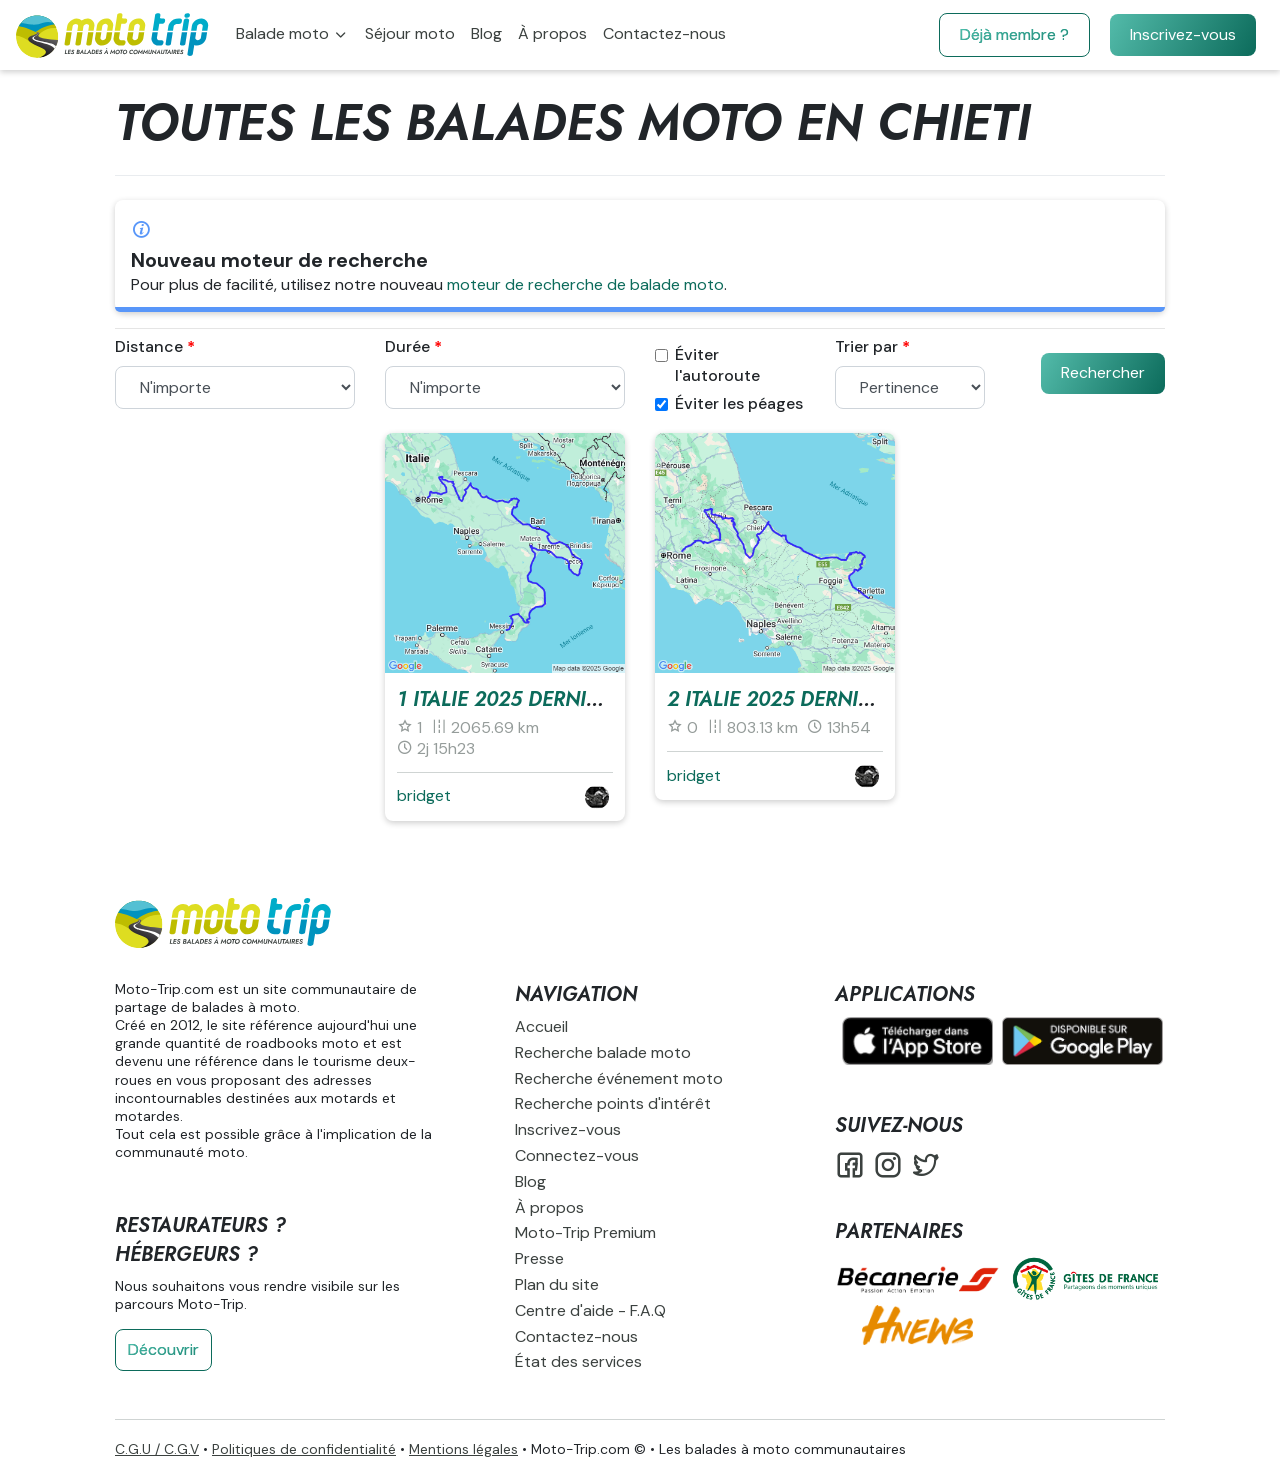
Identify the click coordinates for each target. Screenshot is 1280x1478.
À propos (552, 33)
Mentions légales (463, 1449)
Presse (539, 1258)
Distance (149, 347)
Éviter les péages (729, 404)
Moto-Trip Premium (585, 1232)
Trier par (866, 347)
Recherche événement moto (619, 1078)
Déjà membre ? (1014, 34)
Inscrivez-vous (1183, 34)
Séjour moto (410, 33)
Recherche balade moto (603, 1052)
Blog (486, 33)
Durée (407, 347)
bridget (424, 795)
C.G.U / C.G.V (157, 1449)
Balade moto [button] (284, 33)
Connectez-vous (577, 1155)
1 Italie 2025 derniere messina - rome (591, 699)
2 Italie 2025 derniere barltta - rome (858, 699)
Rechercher (1103, 372)
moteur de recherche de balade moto (585, 284)
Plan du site (557, 1284)
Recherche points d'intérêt (613, 1103)
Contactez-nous (664, 33)
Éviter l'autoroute (707, 365)
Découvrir (163, 1349)
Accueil (541, 1026)
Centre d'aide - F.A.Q (590, 1310)
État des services (578, 1361)
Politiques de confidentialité (304, 1449)
